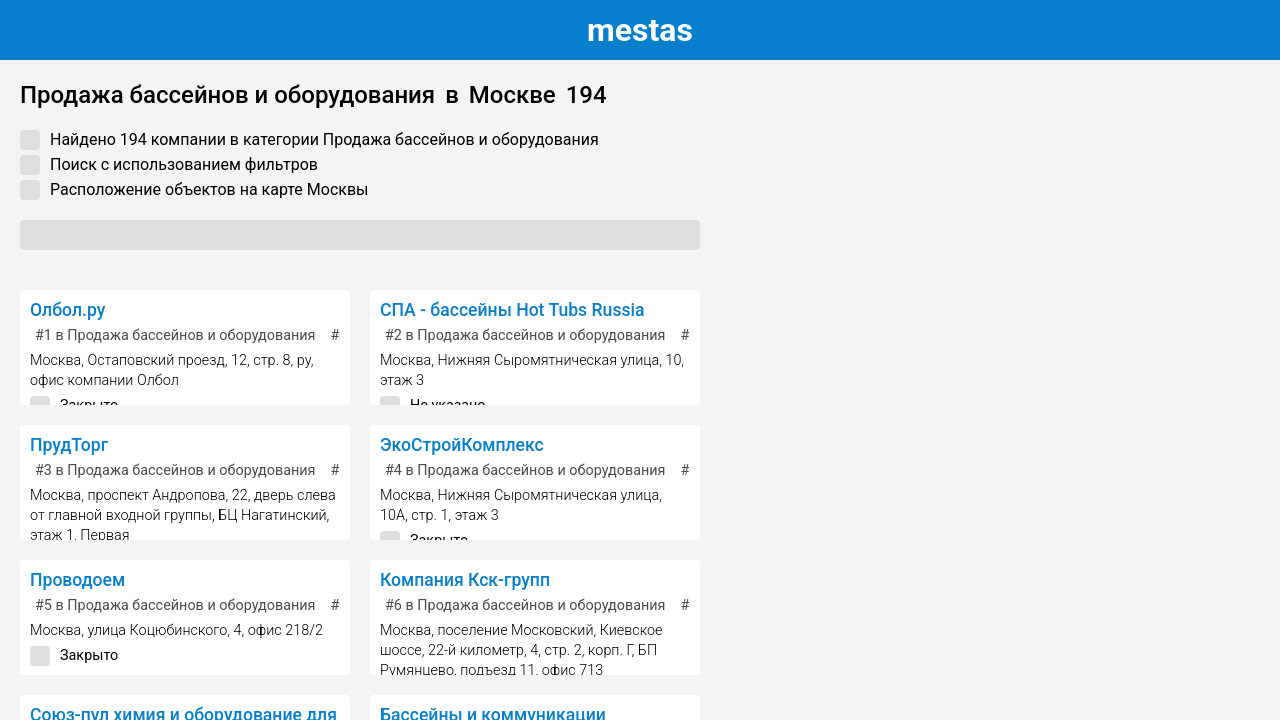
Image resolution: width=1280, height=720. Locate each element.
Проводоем (77, 580)
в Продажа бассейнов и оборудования (175, 335)
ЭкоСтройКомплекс (462, 445)
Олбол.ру (67, 310)
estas (640, 30)
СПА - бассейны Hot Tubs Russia (512, 310)
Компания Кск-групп (465, 580)
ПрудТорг (69, 445)
